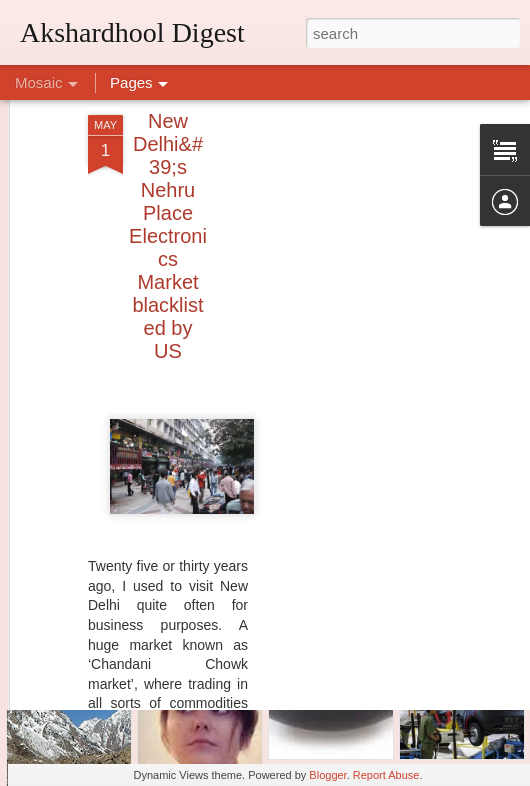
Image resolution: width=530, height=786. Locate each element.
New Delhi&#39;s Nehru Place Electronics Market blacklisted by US (168, 188)
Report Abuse (386, 775)
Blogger (327, 775)
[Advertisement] (358, 372)
